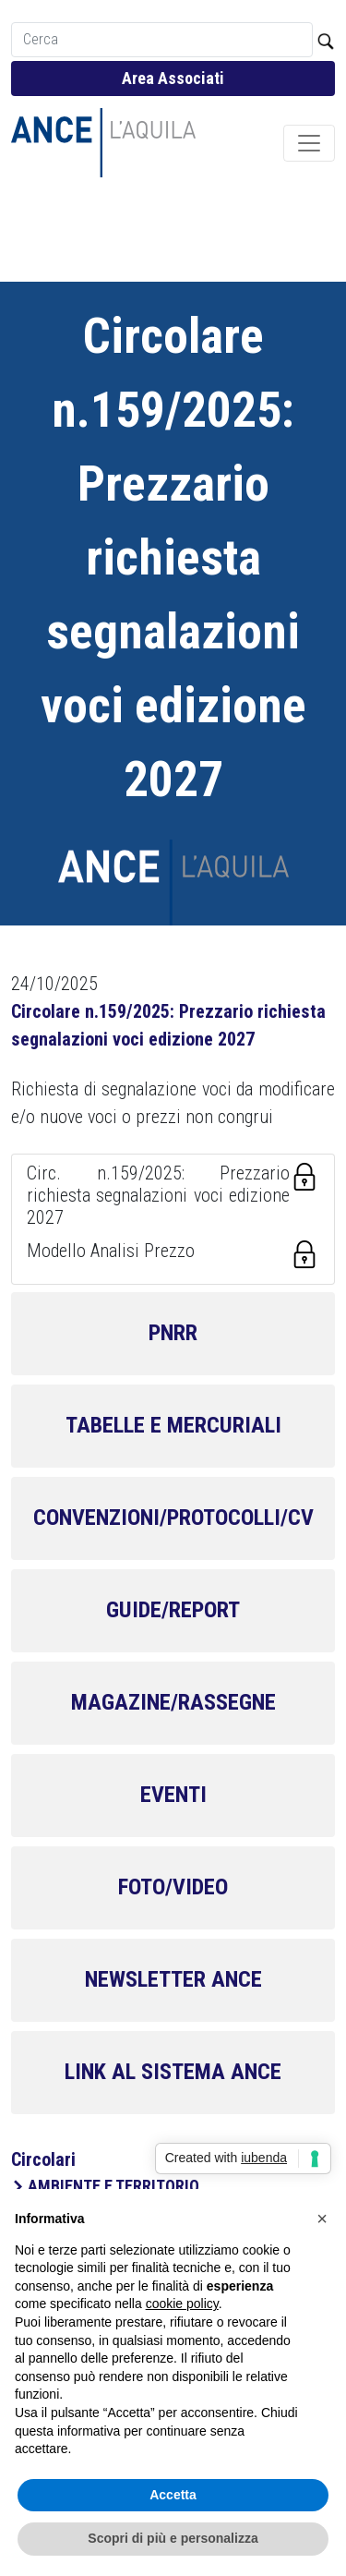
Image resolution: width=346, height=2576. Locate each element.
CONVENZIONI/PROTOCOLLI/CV (173, 1517)
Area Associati (173, 78)
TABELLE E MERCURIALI (173, 1425)
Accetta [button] (173, 2494)
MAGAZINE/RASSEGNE (173, 1702)
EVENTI (173, 1795)
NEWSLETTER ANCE (173, 1979)
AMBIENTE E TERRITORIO (113, 2185)
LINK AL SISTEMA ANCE (173, 2072)
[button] (322, 2218)
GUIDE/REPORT (173, 1610)
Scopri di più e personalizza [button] (172, 2538)
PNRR (173, 1333)
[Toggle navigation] (309, 143)
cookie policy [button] (182, 2303)
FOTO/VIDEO (173, 1887)
